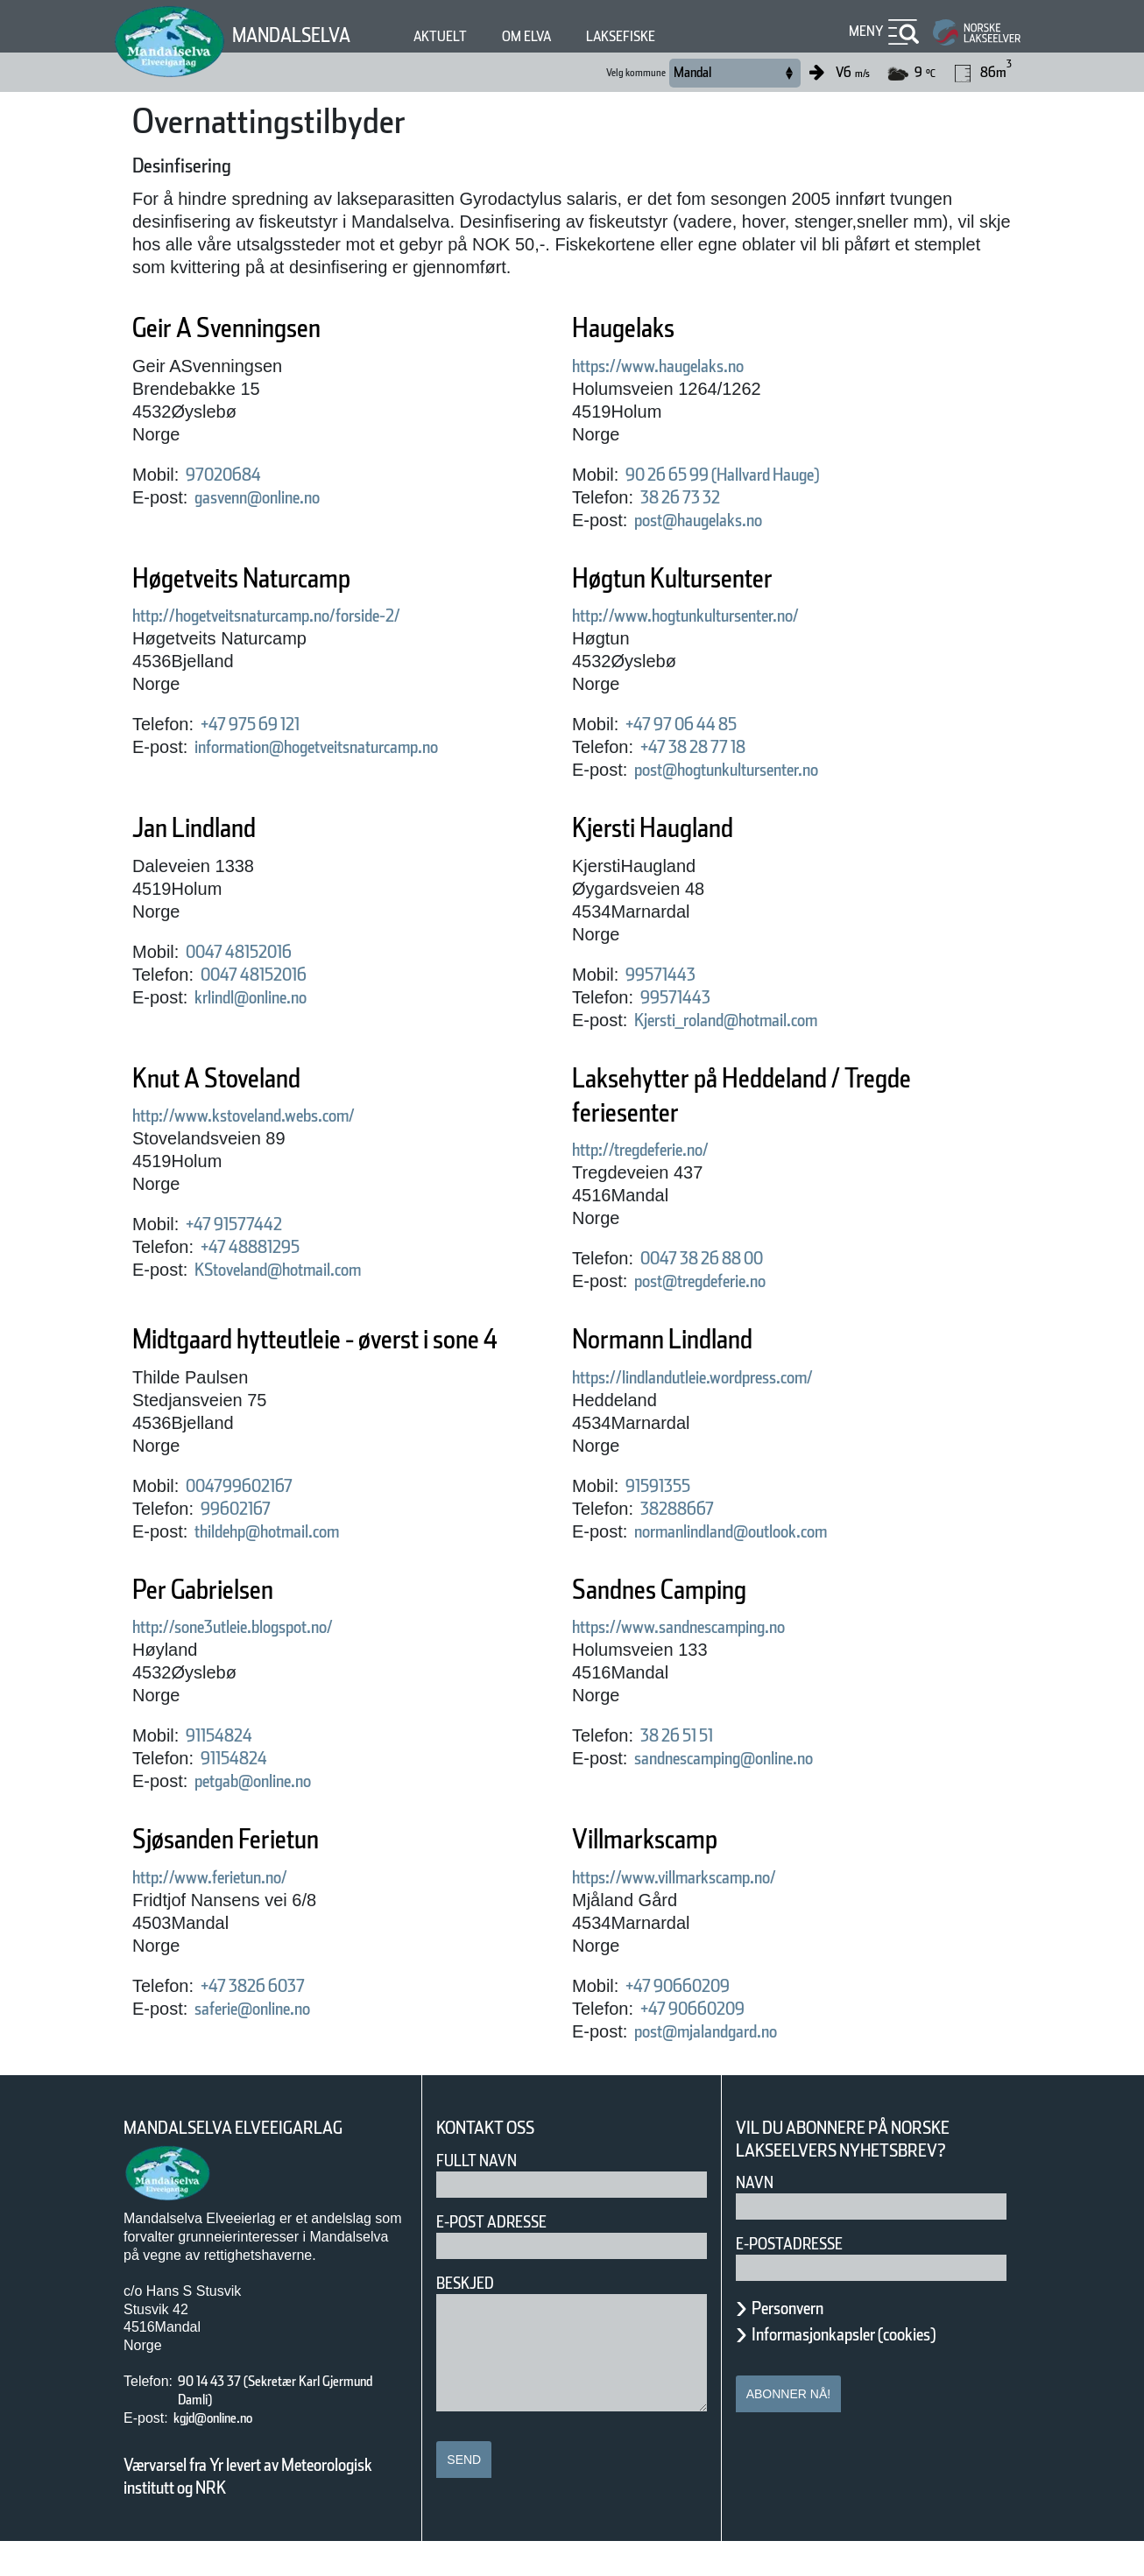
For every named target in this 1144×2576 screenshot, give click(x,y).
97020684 (230, 474)
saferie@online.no (273, 2042)
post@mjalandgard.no (730, 2065)
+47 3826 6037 (269, 2020)
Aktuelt (466, 36)
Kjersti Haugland (680, 828)
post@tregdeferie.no (724, 1281)
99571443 (670, 974)
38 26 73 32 (693, 497)
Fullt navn (483, 2194)
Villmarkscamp (669, 1873)
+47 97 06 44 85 (699, 724)
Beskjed (470, 2317)
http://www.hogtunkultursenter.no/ (722, 615)
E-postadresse (800, 2278)
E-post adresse (504, 2256)
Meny (864, 31)
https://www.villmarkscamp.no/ (707, 1911)
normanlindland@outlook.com (765, 1531)
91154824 (230, 1769)
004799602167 (253, 1520)
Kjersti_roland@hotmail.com (757, 1020)
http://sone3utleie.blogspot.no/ (267, 1661)
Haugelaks (641, 328)
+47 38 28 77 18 (714, 746)
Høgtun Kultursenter (705, 578)
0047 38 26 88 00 (718, 1258)
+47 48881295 (266, 1246)
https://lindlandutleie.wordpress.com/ (735, 1377)
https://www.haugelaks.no (685, 366)
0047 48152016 (255, 951)
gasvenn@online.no (280, 497)
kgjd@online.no (227, 2452)
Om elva (561, 36)
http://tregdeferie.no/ (664, 1149)
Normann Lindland (693, 1339)
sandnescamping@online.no (757, 1792)
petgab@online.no (274, 1815)
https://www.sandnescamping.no (715, 1661)
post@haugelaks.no (720, 520)
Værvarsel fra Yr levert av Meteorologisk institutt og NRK (257, 2510)
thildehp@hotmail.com (293, 1565)
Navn (758, 2216)
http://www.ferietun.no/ (233, 1911)
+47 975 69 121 (272, 724)
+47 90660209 (691, 2020)
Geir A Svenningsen (261, 328)
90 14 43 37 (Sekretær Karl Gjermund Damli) (273, 2424)
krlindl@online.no (270, 997)
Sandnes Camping (691, 1623)
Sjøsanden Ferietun (258, 1873)
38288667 (685, 1508)
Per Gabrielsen (228, 1623)
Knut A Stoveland (245, 1078)
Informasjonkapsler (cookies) (878, 2368)
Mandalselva (302, 35)
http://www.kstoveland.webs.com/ (280, 1115)
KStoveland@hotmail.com (307, 1269)
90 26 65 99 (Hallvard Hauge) (755, 474)
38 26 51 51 (693, 1769)
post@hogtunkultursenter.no (759, 769)
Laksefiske (669, 36)
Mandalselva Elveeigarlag (254, 2162)
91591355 (670, 1485)
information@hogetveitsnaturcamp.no (361, 746)
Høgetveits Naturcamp (280, 578)
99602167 (245, 1542)
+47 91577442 (251, 1224)
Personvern (801, 2342)
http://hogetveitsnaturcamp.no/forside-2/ (311, 615)
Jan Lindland (212, 828)
